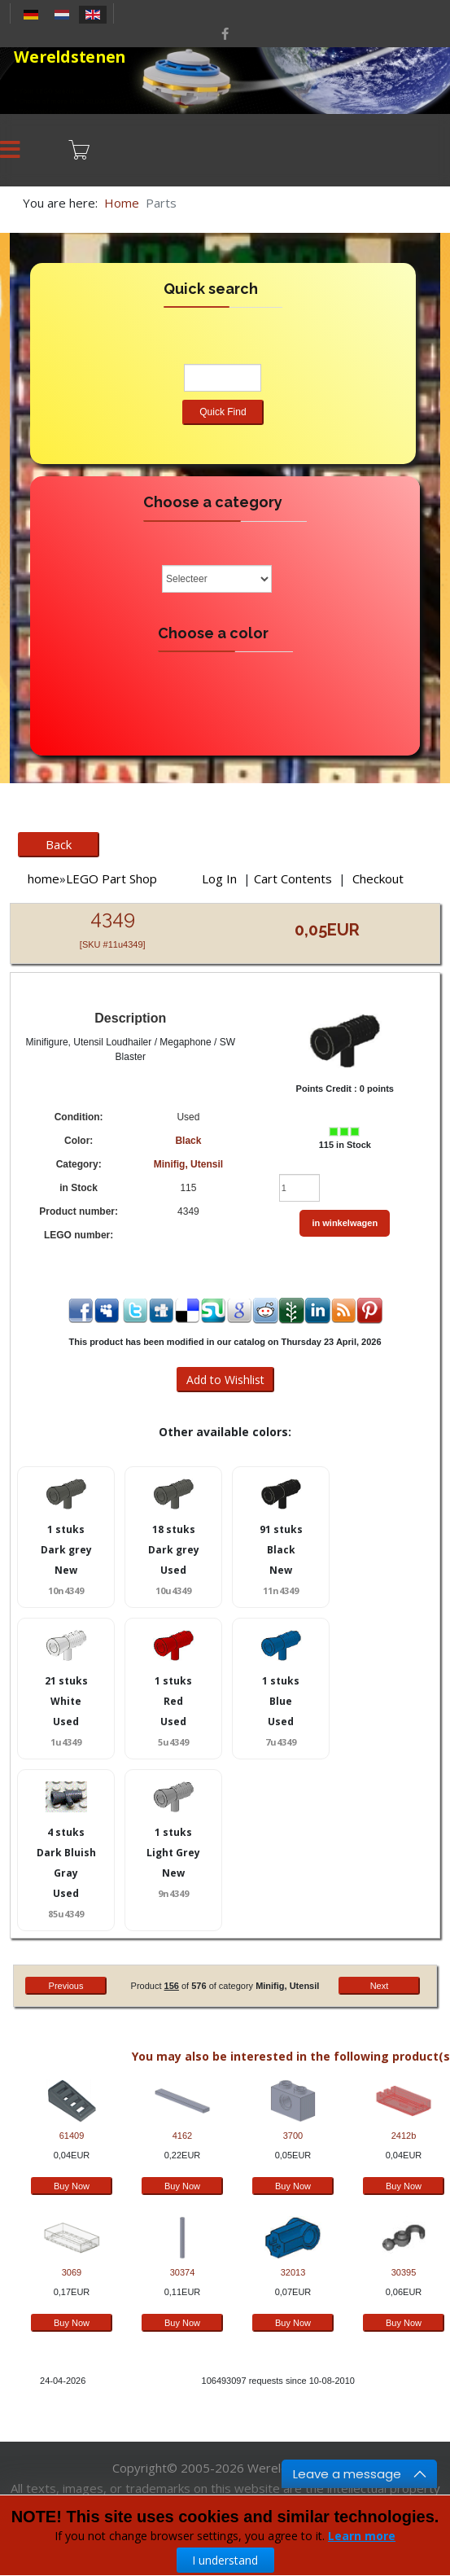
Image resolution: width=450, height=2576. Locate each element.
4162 (182, 2135)
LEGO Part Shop (111, 878)
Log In (219, 878)
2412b (404, 2135)
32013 (293, 2272)
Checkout (378, 878)
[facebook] (225, 33)
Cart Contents (293, 878)
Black (188, 1140)
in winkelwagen (345, 1223)
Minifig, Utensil (188, 1164)
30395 (404, 2272)
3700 (293, 2135)
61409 (72, 2135)
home (43, 878)
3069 (71, 2272)
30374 (182, 2272)
